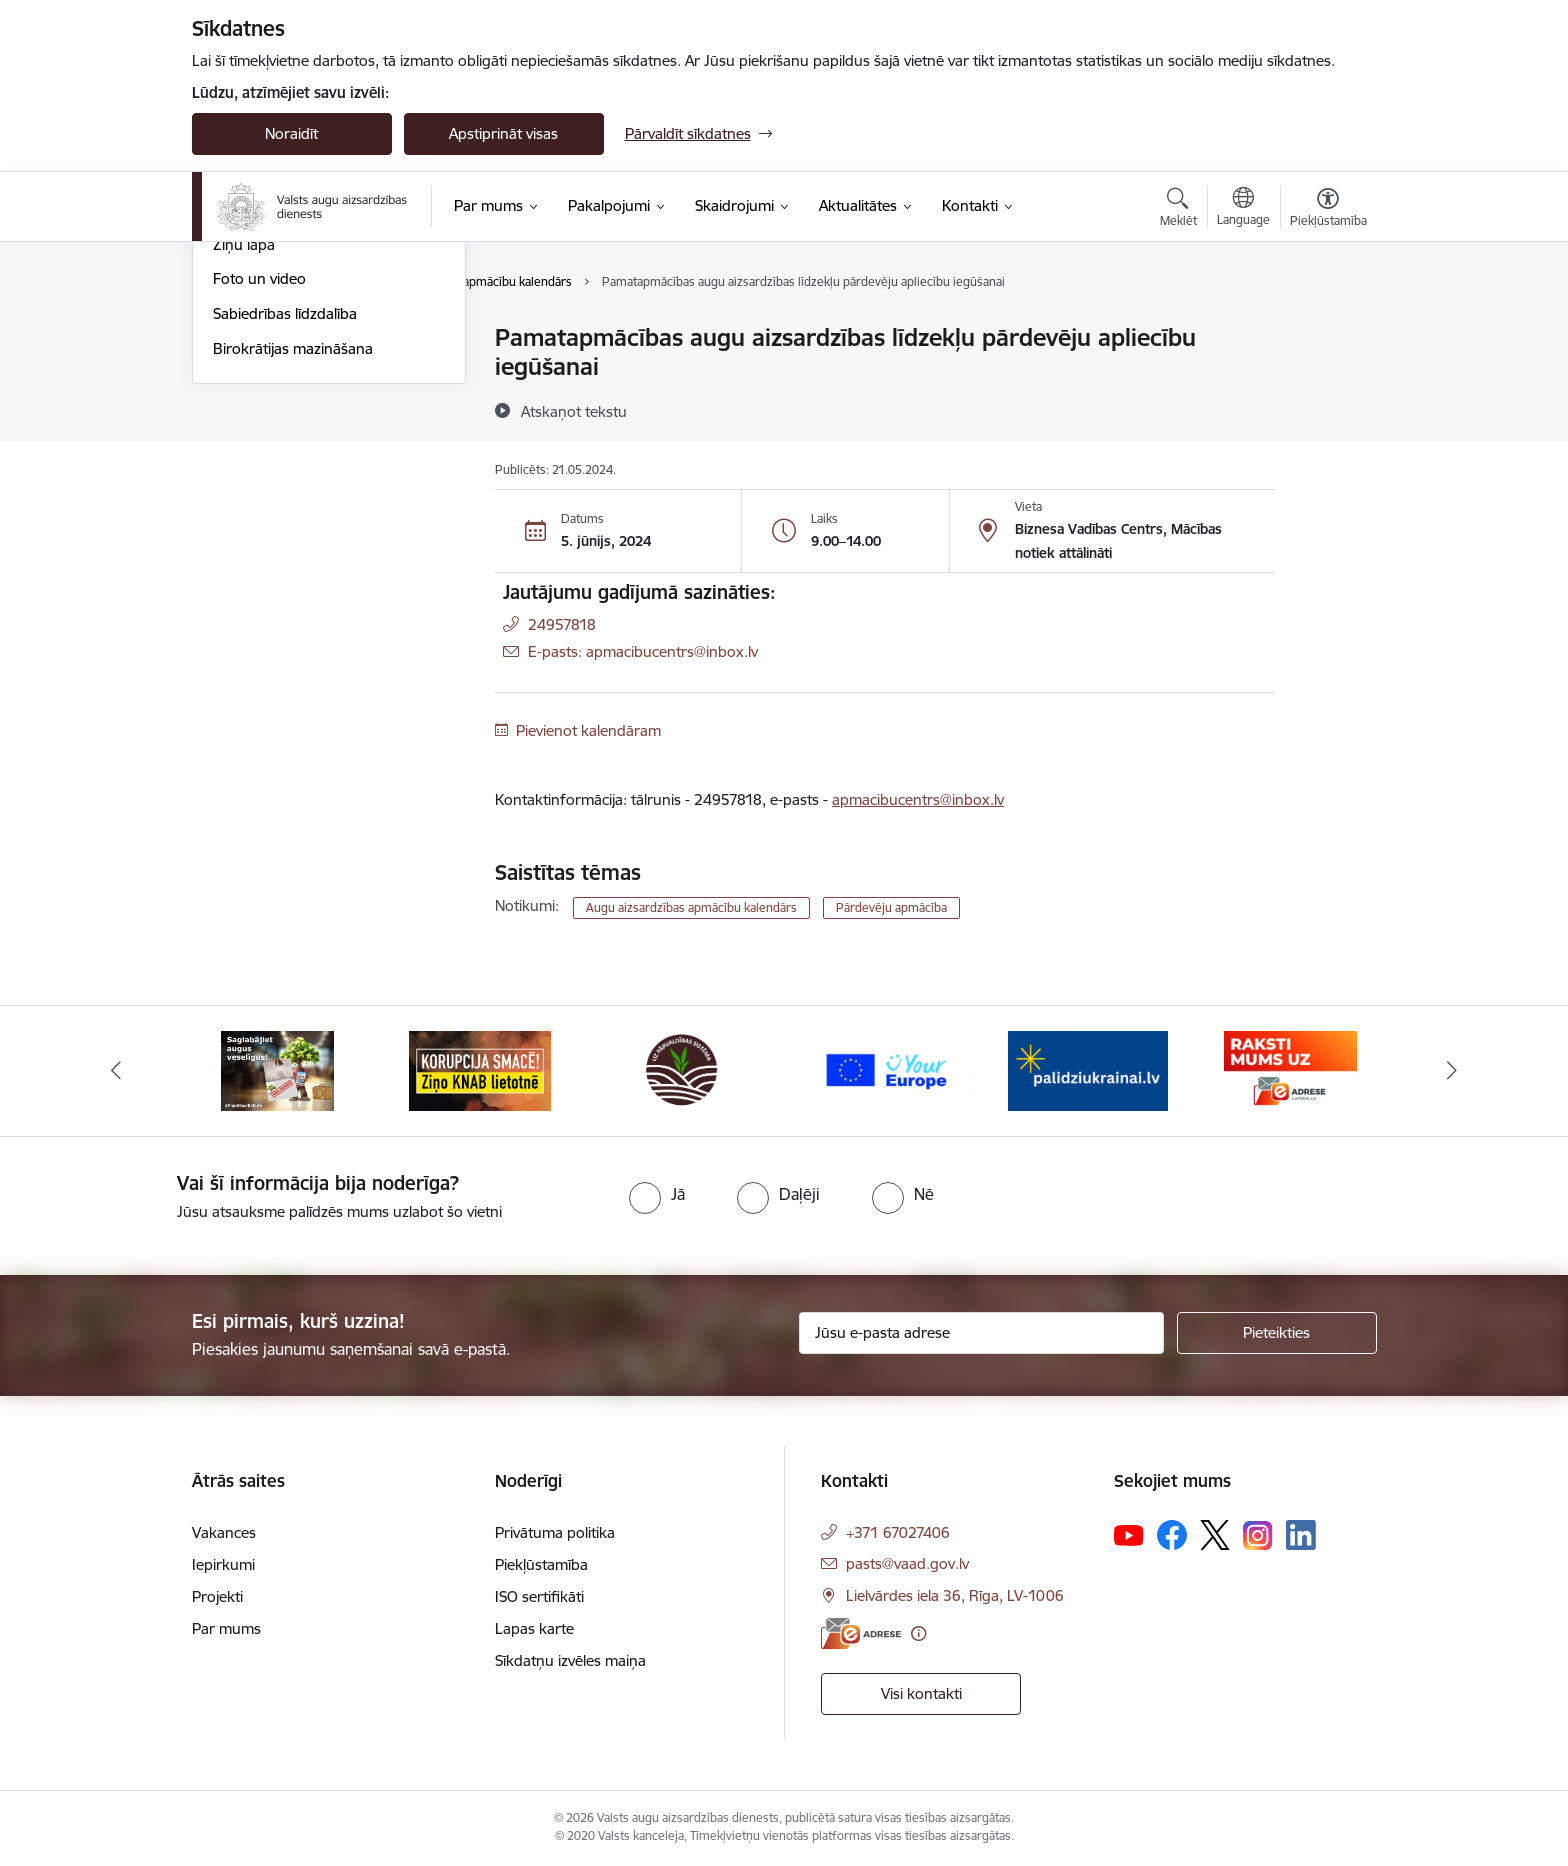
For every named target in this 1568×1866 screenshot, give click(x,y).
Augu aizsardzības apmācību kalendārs (309, 416)
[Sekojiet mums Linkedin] (1301, 1535)
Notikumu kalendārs (281, 373)
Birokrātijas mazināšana (293, 563)
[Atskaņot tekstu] (574, 411)
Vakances (224, 1532)
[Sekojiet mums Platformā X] (1215, 1535)
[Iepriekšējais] (116, 1071)
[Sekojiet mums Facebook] (1172, 1535)
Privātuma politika (555, 1532)
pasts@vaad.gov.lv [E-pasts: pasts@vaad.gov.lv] (907, 1563)
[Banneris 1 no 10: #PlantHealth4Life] (277, 1069)
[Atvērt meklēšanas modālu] (1178, 210)
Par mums (226, 1628)
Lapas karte (534, 1628)
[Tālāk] (1453, 1071)
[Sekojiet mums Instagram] (1258, 1535)
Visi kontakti (921, 1693)
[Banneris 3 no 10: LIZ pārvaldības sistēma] (682, 1069)
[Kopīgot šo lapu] (1327, 379)
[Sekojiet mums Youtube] (1129, 1534)
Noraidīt (291, 133)
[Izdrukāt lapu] (1327, 329)
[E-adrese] (861, 1633)
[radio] (657, 1194)
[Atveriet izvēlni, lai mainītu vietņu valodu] (1243, 209)
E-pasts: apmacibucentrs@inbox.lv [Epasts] (643, 651)
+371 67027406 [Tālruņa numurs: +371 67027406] (898, 1532)
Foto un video (259, 494)
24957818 (562, 624)
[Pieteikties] (1277, 1333)
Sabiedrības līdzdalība (285, 528)
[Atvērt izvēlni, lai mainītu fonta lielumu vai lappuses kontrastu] (1328, 210)
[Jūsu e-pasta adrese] (981, 1333)
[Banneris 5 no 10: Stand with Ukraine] (1088, 1069)
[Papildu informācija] (918, 1633)
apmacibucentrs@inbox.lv (918, 799)
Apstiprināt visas (503, 133)
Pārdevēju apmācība (891, 907)
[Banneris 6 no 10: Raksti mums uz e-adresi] (1290, 1069)
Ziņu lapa (244, 459)
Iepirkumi (223, 1564)
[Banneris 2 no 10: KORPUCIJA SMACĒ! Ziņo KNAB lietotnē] (480, 1069)
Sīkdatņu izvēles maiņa (570, 1660)
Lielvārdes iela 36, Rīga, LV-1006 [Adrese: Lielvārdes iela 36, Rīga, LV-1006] (955, 1595)
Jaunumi (241, 339)
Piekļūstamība (541, 1564)
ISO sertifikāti (539, 1596)
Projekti (217, 1596)
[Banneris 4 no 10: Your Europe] (885, 1069)
